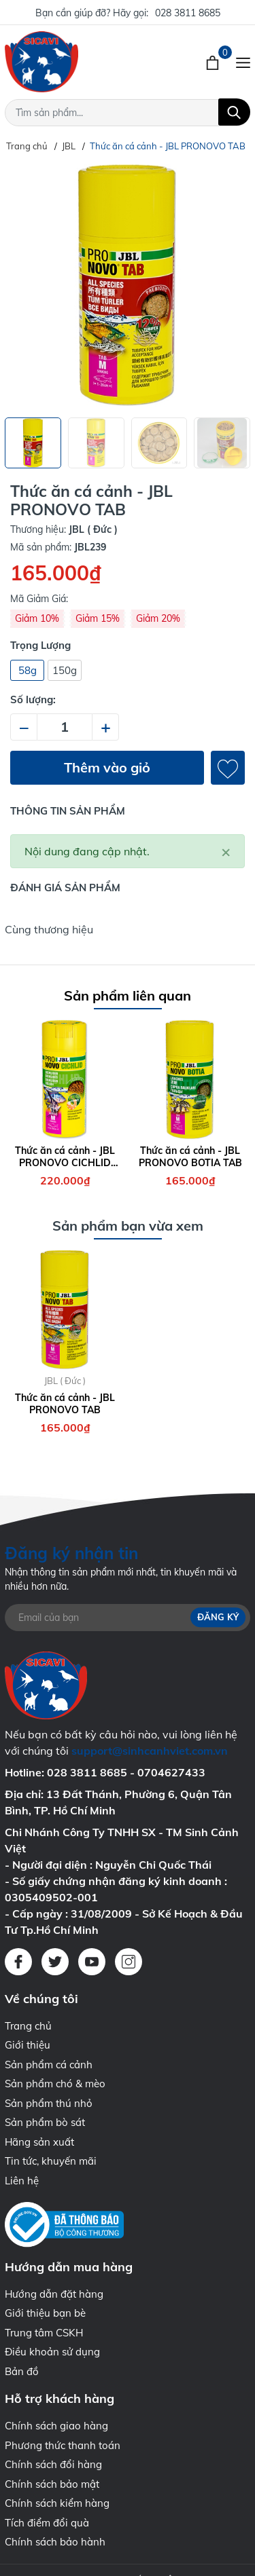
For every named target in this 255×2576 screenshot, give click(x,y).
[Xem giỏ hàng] (213, 62)
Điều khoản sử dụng (52, 2351)
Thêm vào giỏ (107, 767)
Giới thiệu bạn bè (45, 2313)
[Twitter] (55, 1961)
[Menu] (243, 62)
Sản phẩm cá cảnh (48, 2064)
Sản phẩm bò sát (45, 2122)
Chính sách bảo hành (55, 2541)
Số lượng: (33, 699)
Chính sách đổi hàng (53, 2464)
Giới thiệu (27, 2044)
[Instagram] (128, 1961)
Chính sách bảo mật (52, 2484)
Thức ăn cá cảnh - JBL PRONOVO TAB (65, 1404)
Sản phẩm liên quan (127, 995)
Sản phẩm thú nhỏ (48, 2103)
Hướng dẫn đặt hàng (54, 2294)
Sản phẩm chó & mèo (55, 2083)
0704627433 (171, 1772)
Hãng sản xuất (39, 2141)
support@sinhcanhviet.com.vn (149, 1750)
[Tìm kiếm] (234, 112)
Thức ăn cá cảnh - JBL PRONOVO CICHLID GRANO (65, 1156)
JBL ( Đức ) (65, 1380)
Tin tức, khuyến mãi (51, 2160)
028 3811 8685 (187, 13)
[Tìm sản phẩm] (127, 112)
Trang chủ (28, 2025)
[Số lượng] (64, 727)
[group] (127, 285)
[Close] (225, 851)
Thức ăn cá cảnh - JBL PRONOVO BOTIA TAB (190, 1156)
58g (27, 670)
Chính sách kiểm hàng (57, 2503)
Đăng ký (218, 1616)
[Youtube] (91, 1961)
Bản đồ (22, 2371)
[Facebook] (18, 1961)
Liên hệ (22, 2180)
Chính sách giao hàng (56, 2425)
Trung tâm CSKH (44, 2332)
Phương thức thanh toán (62, 2445)
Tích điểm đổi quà (47, 2522)
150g (64, 670)
